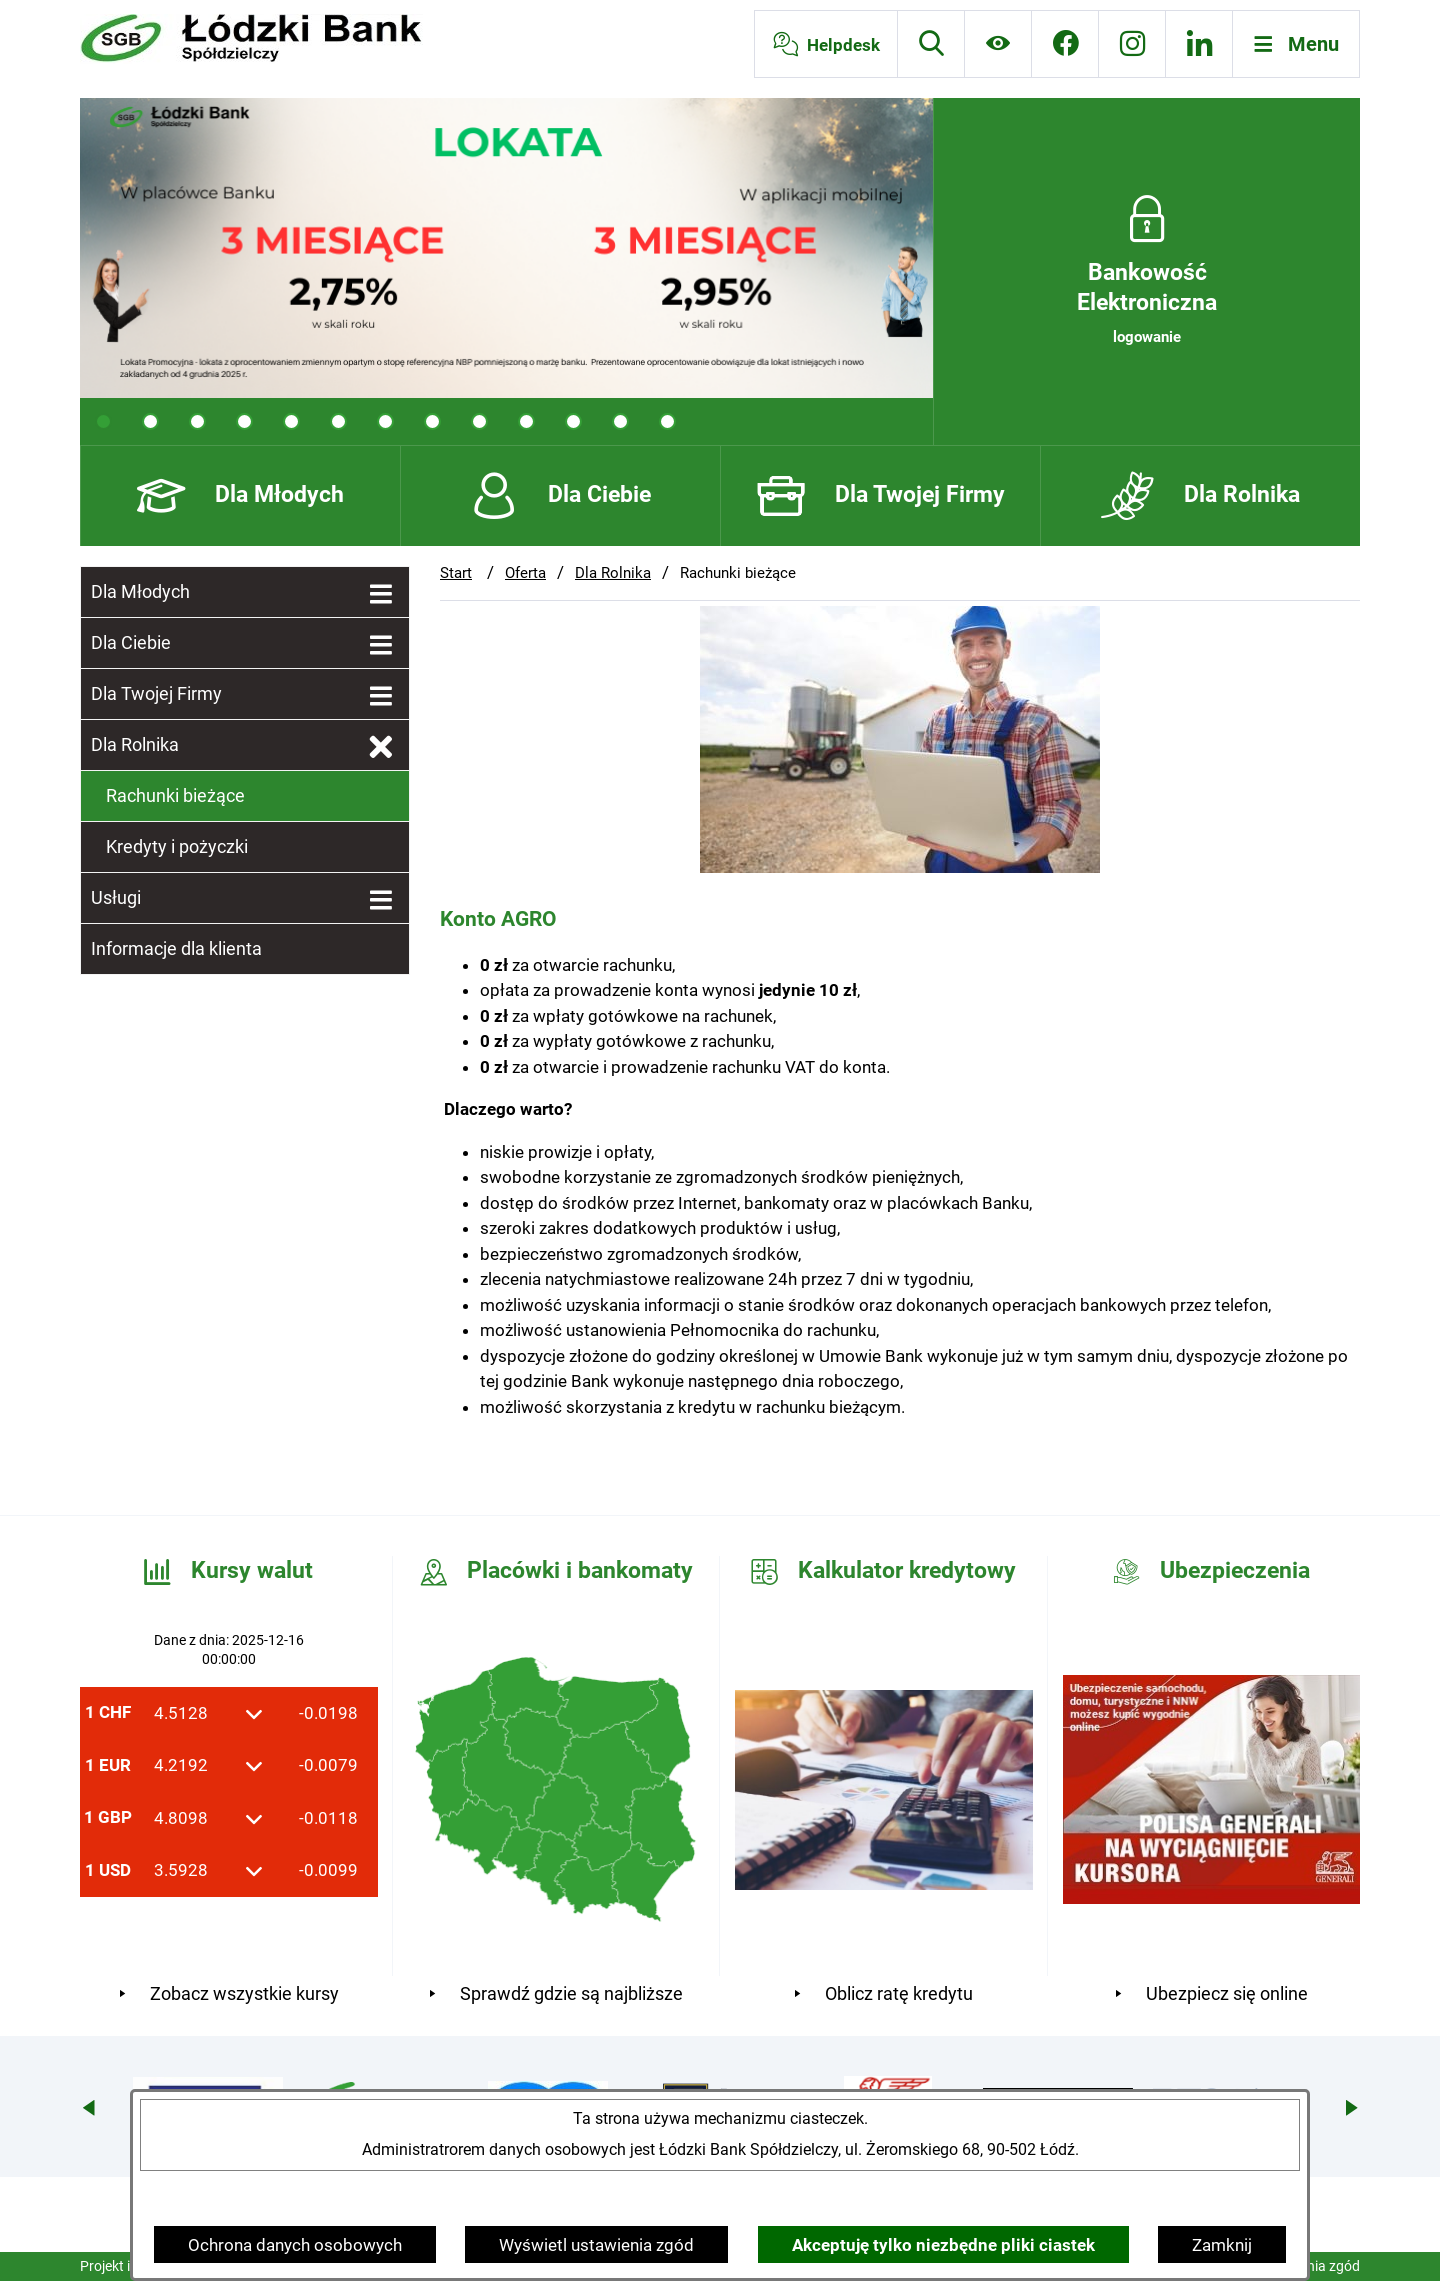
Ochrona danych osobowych (295, 2245)
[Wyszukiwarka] (931, 44)
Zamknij (1222, 2245)
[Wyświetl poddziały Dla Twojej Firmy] (381, 697)
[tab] (103, 421)
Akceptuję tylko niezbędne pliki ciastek (943, 2245)
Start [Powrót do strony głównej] (456, 573)
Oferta (525, 573)
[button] (900, 867)
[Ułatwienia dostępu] (998, 44)
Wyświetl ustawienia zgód (596, 2245)
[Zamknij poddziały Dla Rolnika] (381, 748)
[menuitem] (245, 592)
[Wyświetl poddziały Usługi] (381, 901)
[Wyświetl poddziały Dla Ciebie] (381, 646)
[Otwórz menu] (1296, 44)
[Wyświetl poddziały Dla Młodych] (381, 595)
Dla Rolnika (613, 573)
